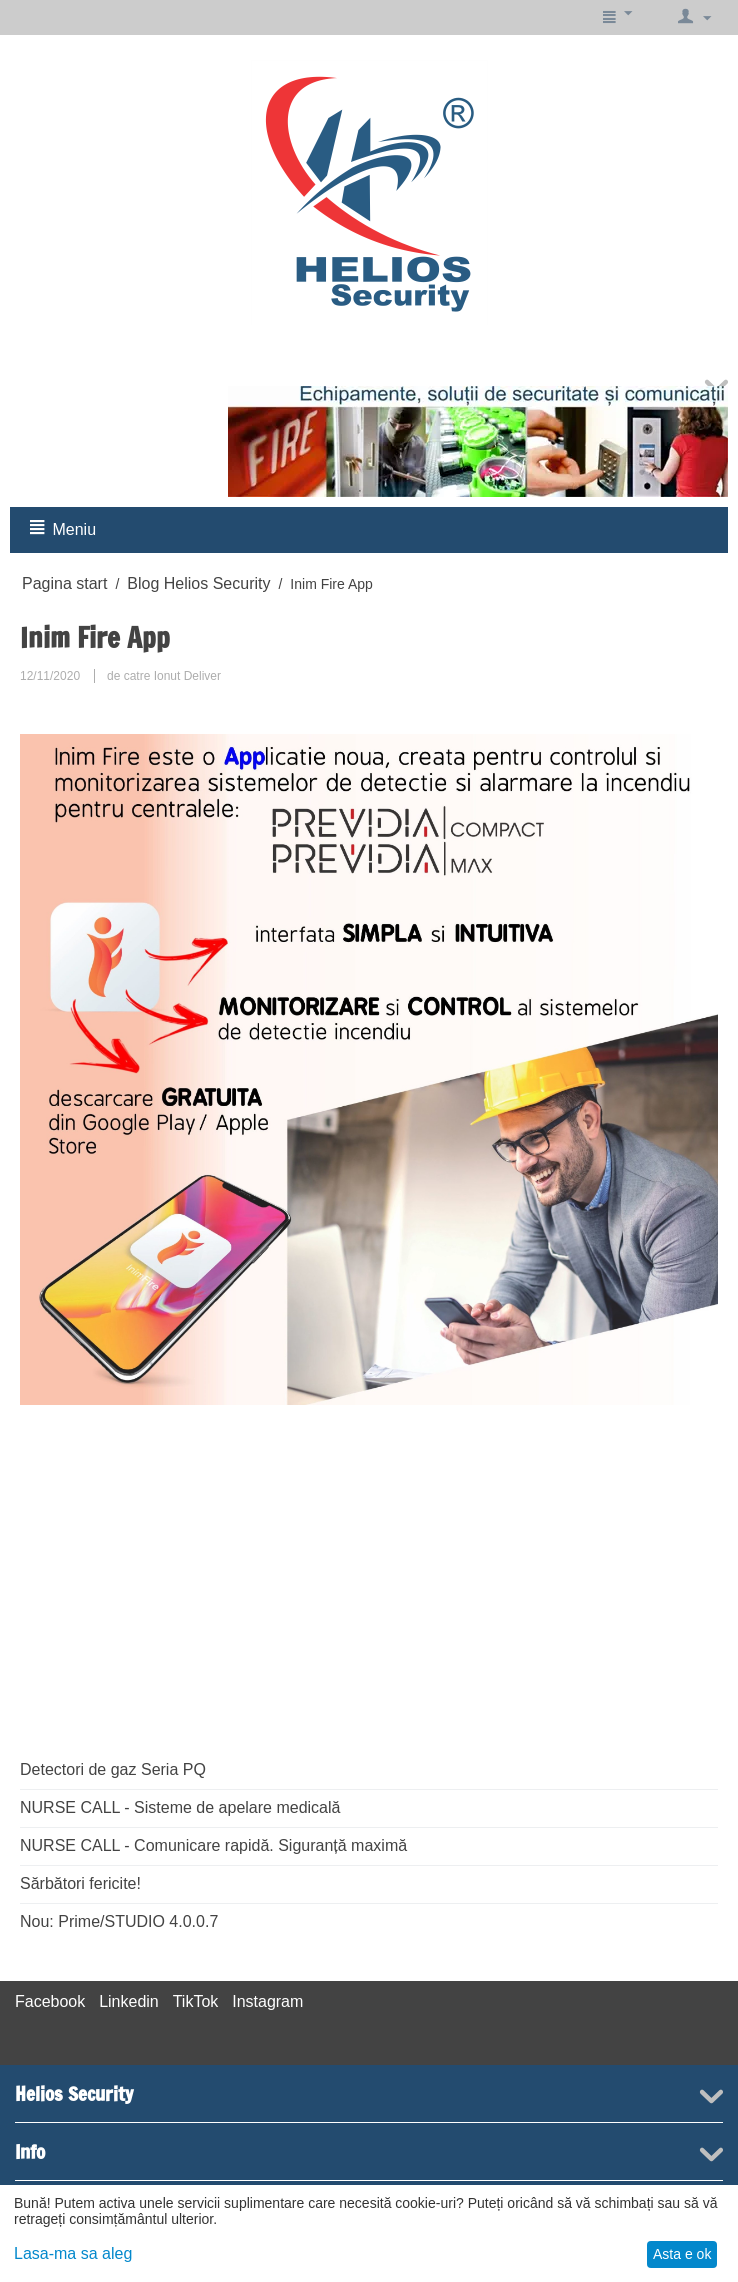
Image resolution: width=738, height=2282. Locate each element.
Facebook (50, 2001)
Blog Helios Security (198, 583)
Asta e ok (682, 2254)
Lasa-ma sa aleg (73, 2253)
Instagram (267, 2001)
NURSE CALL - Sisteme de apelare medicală (180, 1807)
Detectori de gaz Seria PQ (113, 1769)
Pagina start (64, 583)
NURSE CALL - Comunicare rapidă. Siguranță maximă (213, 1845)
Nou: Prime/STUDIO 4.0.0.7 (119, 1921)
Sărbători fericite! (80, 1883)
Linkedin (129, 2001)
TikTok (196, 2001)
